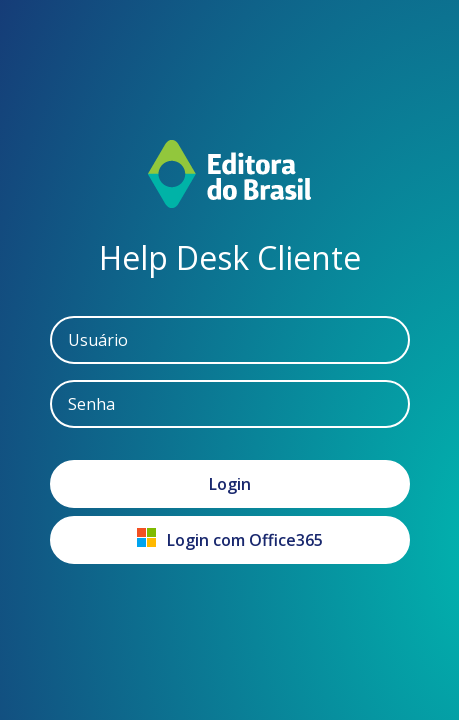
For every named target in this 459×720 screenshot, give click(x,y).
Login (230, 484)
